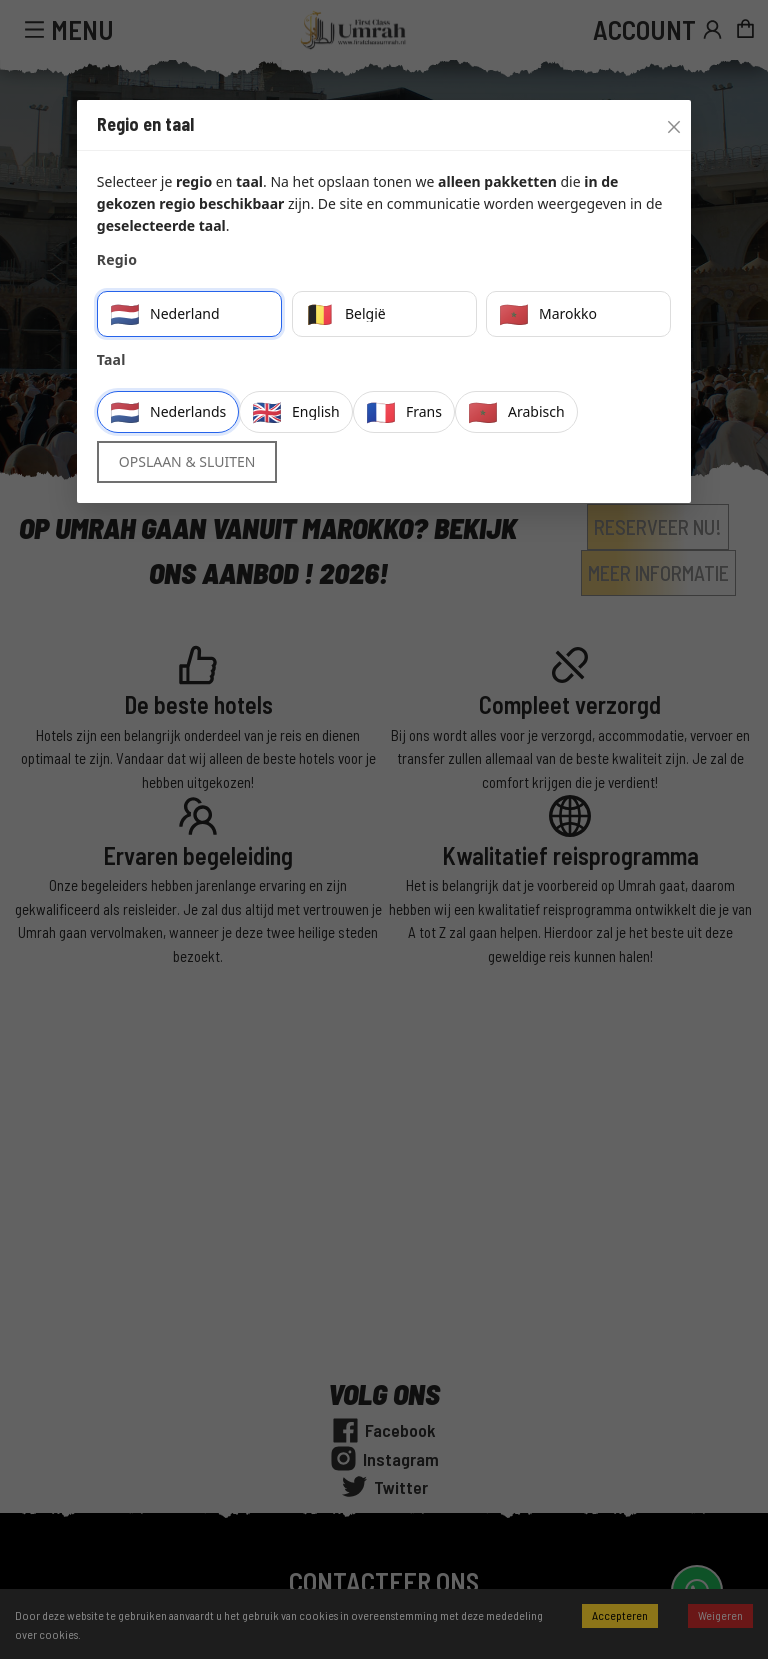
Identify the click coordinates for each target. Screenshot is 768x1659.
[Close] (669, 122)
